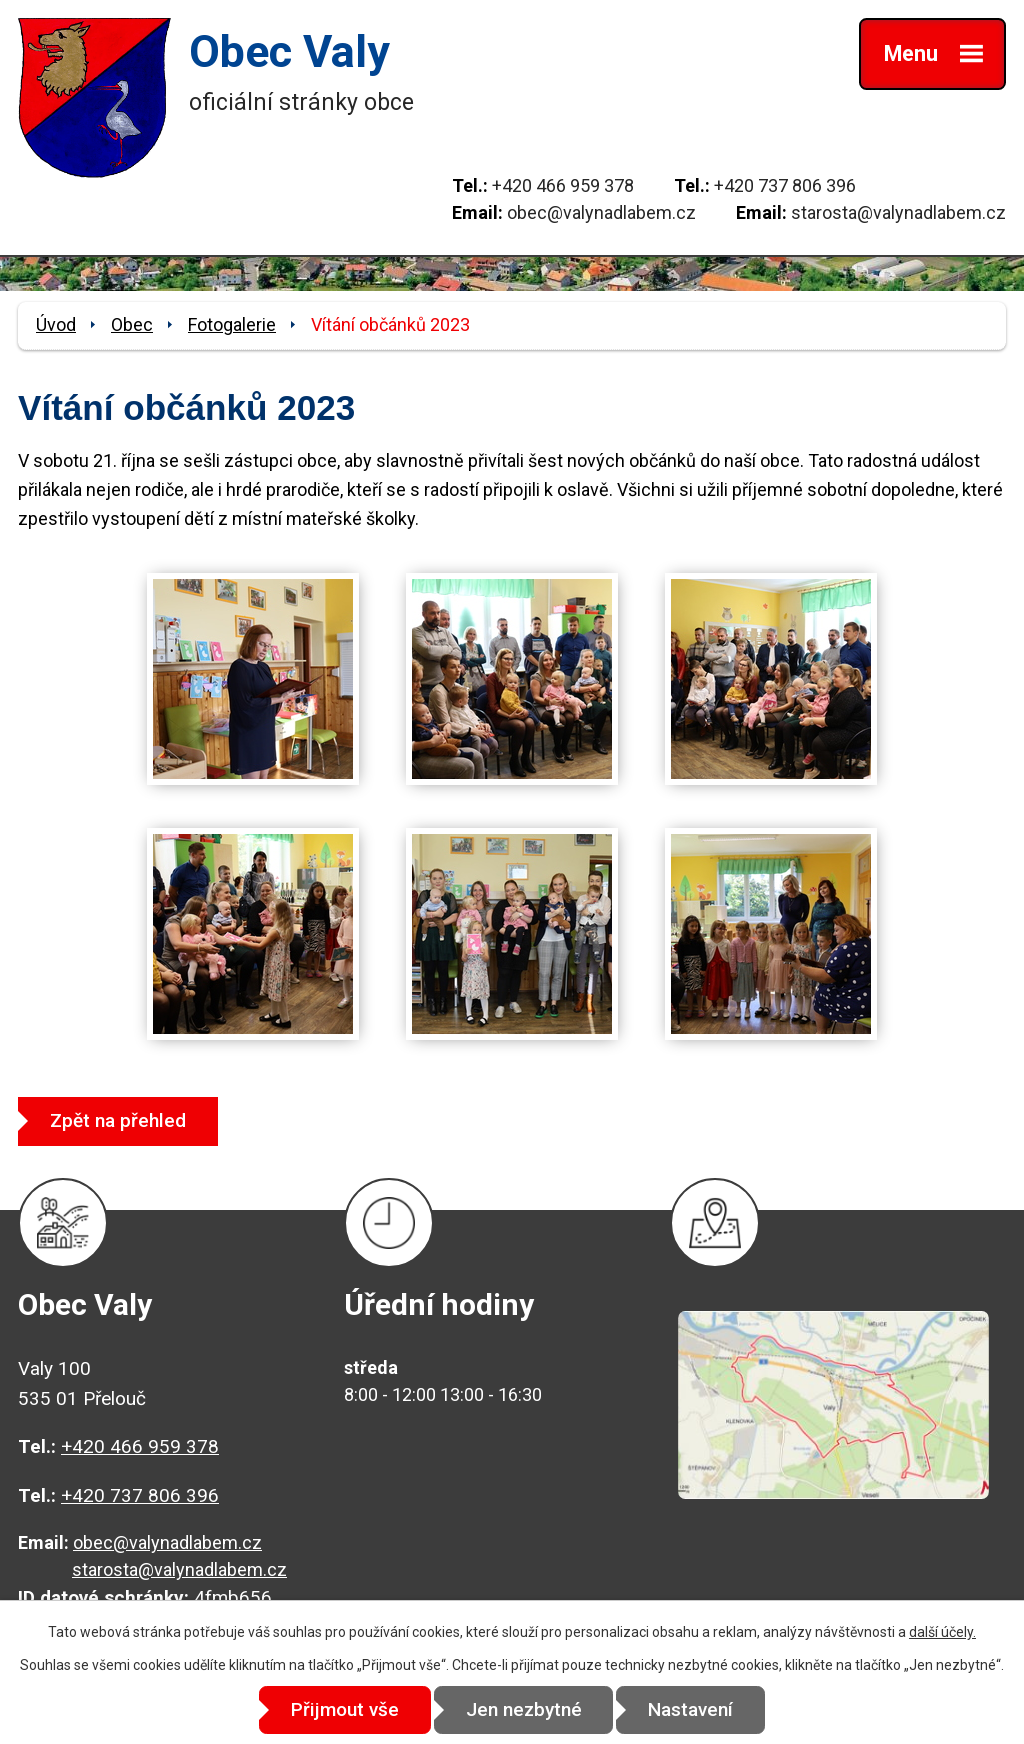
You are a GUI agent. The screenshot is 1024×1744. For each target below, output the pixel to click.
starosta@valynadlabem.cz (898, 212)
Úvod (56, 324)
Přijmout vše (344, 1709)
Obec (132, 324)
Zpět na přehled (119, 1120)
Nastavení (692, 1709)
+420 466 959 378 (563, 185)
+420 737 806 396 (785, 185)
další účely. (942, 1632)
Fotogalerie (232, 324)
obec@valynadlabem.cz (601, 212)
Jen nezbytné (524, 1709)
